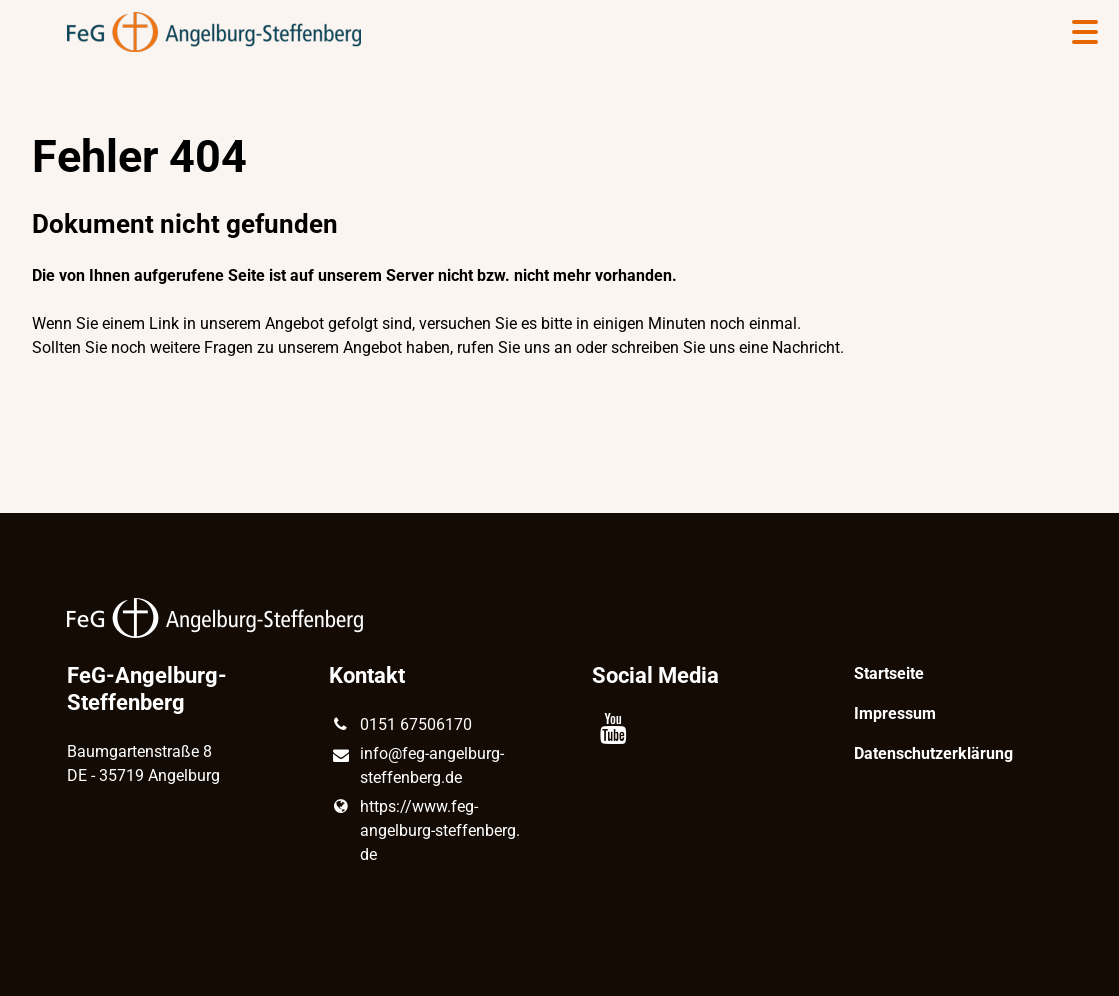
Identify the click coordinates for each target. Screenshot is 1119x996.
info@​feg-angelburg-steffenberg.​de (416, 767)
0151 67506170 (400, 725)
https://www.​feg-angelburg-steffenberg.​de (424, 831)
